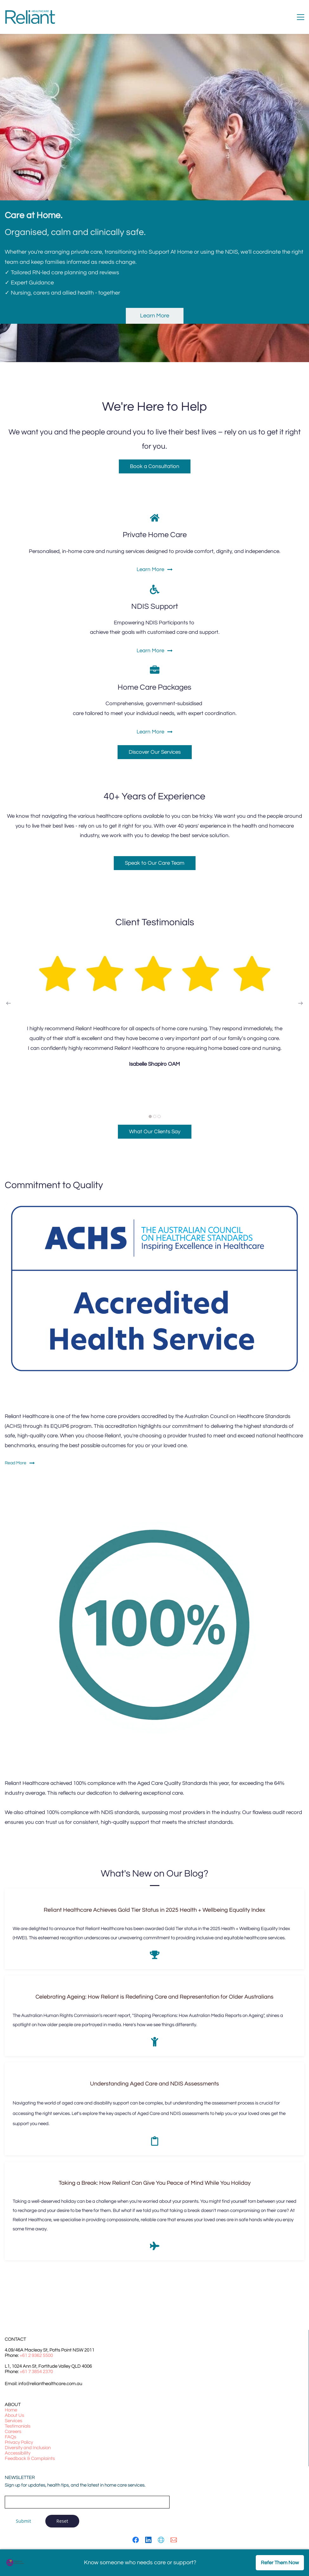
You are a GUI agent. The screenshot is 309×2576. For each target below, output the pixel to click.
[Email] (173, 2540)
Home (11, 2410)
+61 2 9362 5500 (36, 2355)
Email (10, 2488)
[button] (8, 1003)
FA (7, 2437)
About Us (14, 2415)
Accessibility (17, 2453)
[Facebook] (135, 2540)
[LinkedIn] (148, 2540)
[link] (154, 1480)
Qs (13, 2437)
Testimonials (17, 2426)
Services (13, 2420)
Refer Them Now (280, 2562)
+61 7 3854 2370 (36, 2371)
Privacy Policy (19, 2442)
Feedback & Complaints (30, 2458)
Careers (13, 2431)
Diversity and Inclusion (28, 2447)
